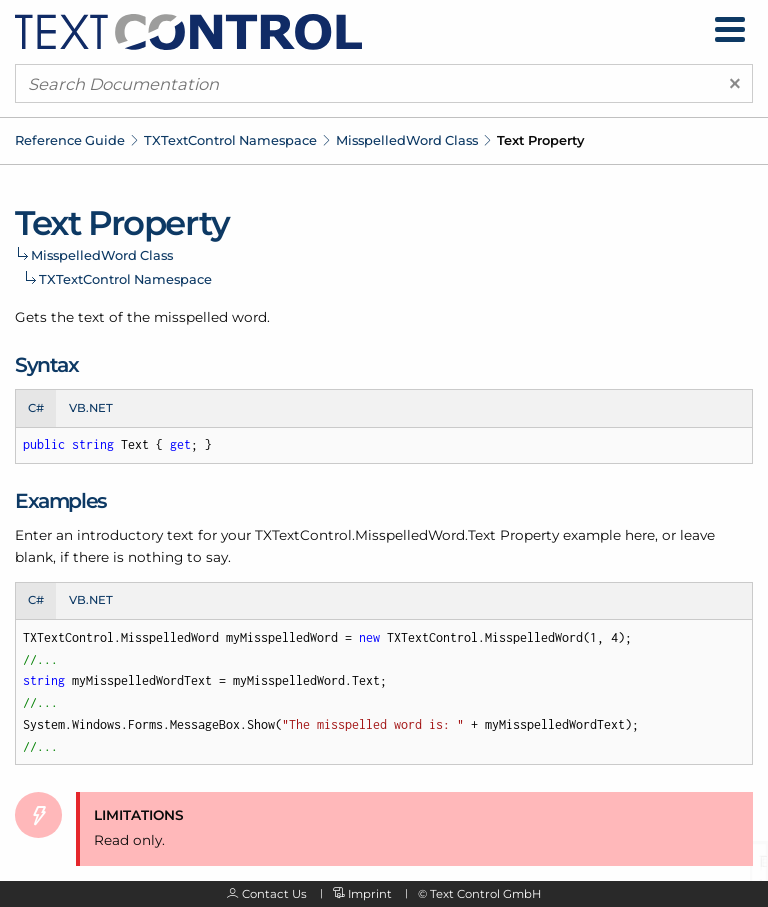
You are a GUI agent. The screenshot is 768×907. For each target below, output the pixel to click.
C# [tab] (36, 408)
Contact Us (274, 894)
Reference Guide (70, 140)
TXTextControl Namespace (230, 140)
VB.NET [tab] (91, 408)
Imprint (370, 894)
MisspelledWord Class (407, 140)
